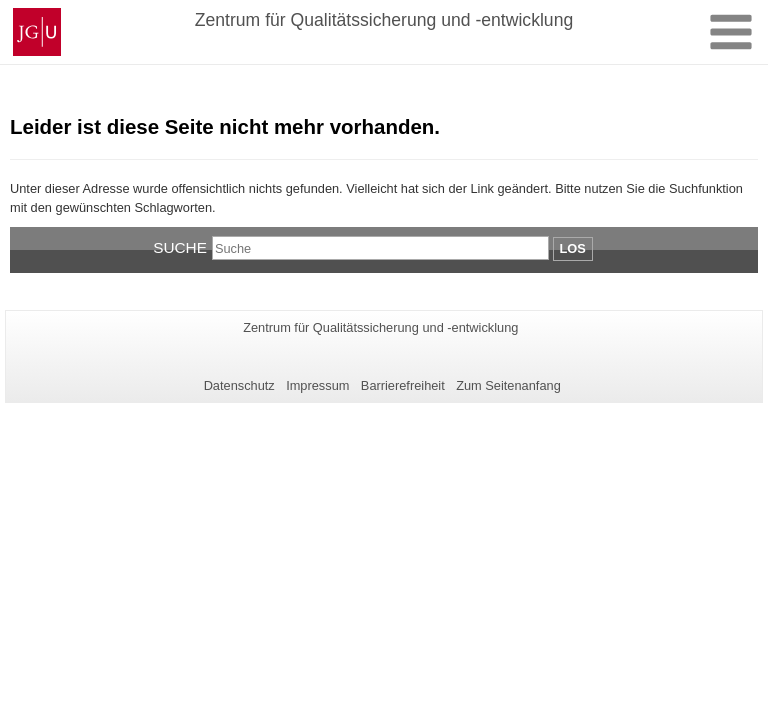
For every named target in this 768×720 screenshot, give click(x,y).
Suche (180, 247)
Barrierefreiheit (403, 385)
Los (573, 248)
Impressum (317, 385)
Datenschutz (239, 385)
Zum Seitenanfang (508, 385)
